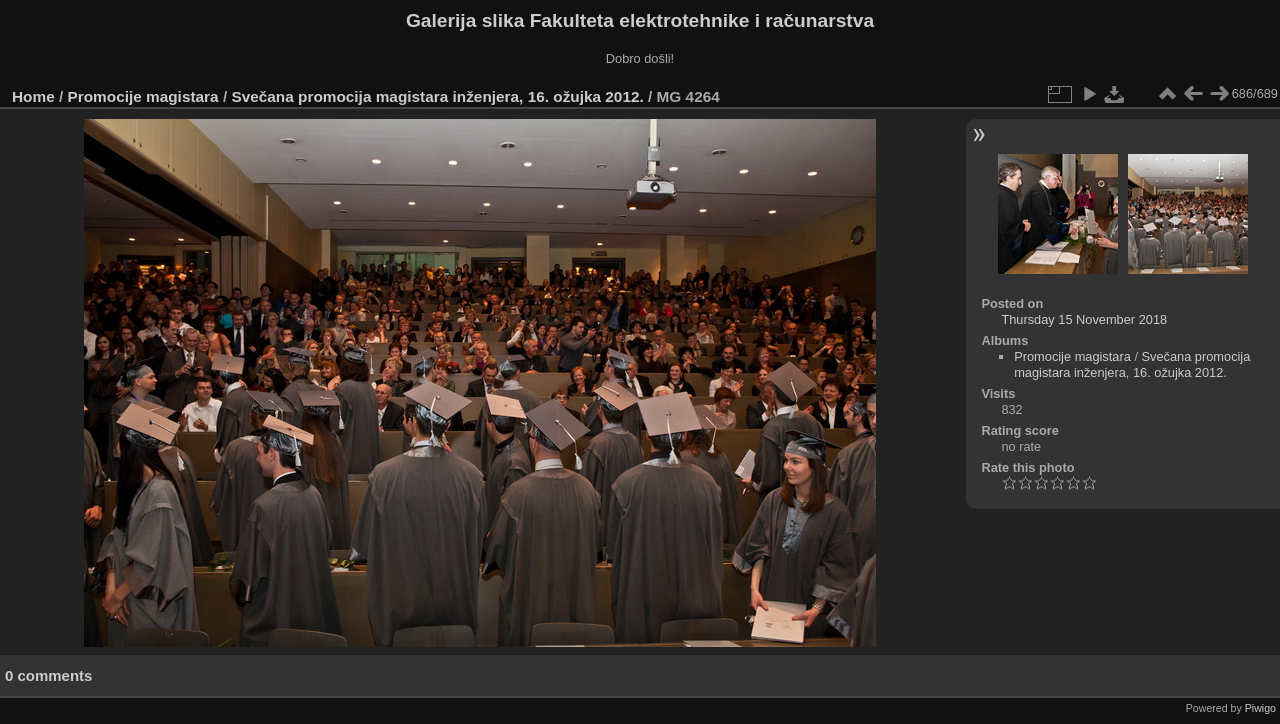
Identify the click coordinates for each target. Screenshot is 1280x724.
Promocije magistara (143, 96)
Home (33, 96)
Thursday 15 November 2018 (1084, 319)
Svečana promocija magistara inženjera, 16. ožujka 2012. (437, 96)
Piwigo (1260, 708)
